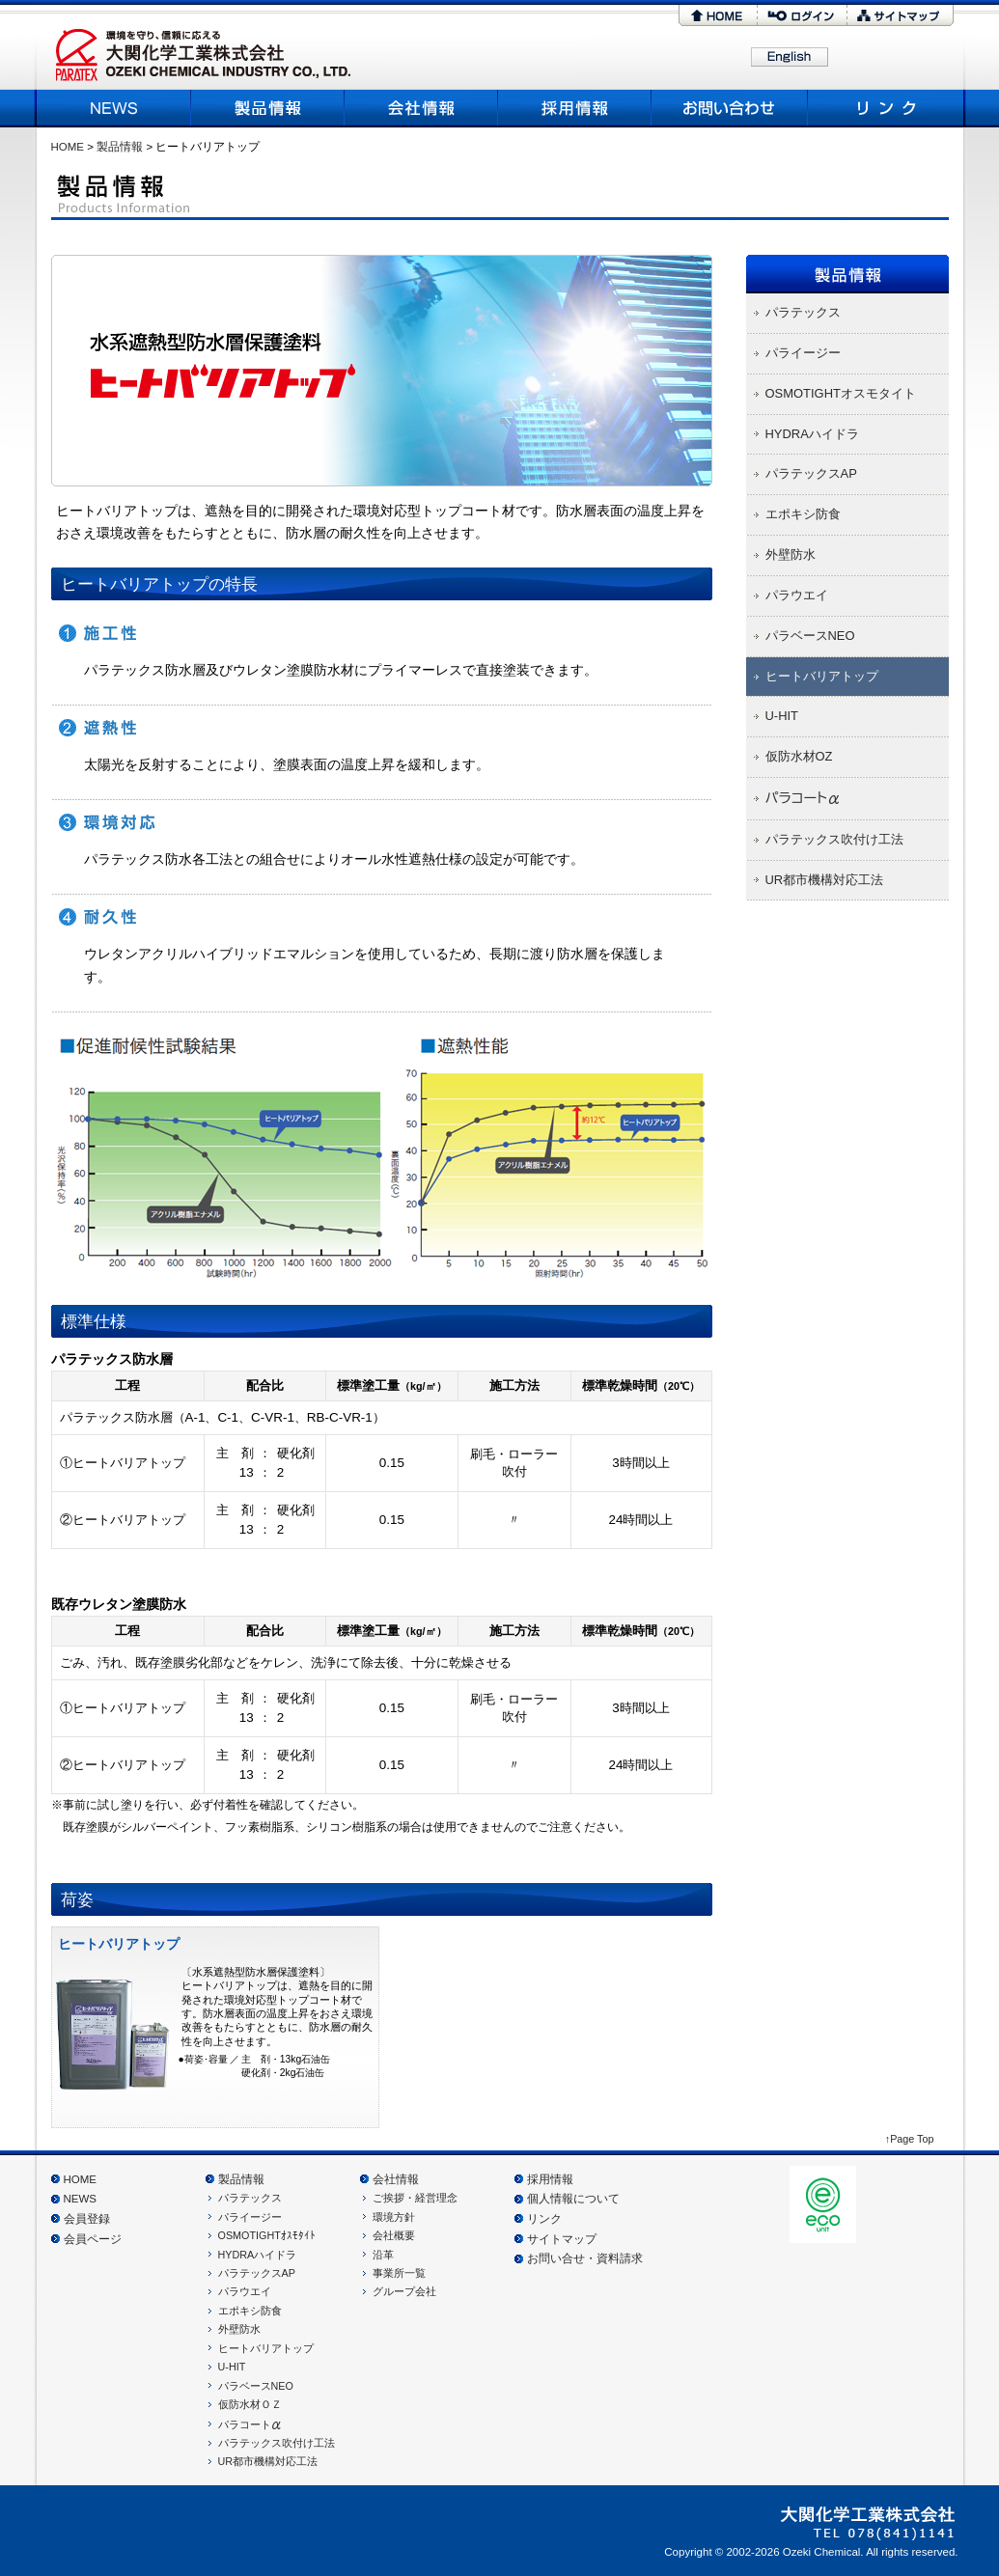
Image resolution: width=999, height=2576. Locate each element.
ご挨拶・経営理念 (415, 2197)
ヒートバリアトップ (266, 2348)
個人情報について (573, 2198)
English (789, 58)
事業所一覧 (399, 2273)
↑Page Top (909, 2139)
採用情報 (575, 107)
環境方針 (394, 2217)
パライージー (250, 2217)
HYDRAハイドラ (257, 2254)
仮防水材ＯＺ (250, 2404)
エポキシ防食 (250, 2310)
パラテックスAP (256, 2273)
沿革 (383, 2254)
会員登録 (87, 2219)
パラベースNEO (255, 2386)
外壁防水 (239, 2329)
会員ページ (93, 2239)
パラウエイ (244, 2291)
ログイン (802, 15)
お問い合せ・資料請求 (585, 2258)
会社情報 (396, 2179)
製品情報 (268, 107)
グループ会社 (404, 2291)
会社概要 (421, 107)
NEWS (116, 107)
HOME (718, 15)
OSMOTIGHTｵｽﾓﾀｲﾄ (267, 2235)
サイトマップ (900, 15)
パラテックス (250, 2197)
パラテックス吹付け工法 (276, 2443)
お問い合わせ (730, 107)
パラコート (250, 2424)
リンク (883, 107)
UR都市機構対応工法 (268, 2461)
